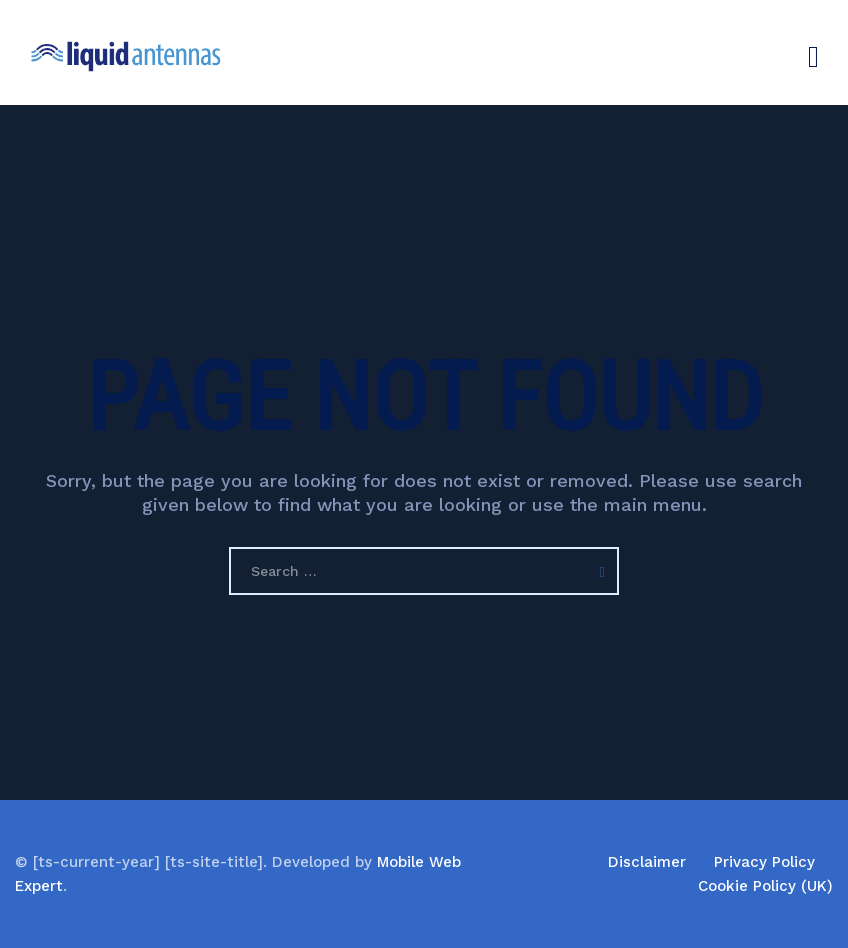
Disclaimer (647, 862)
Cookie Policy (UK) (765, 886)
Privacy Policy (764, 862)
